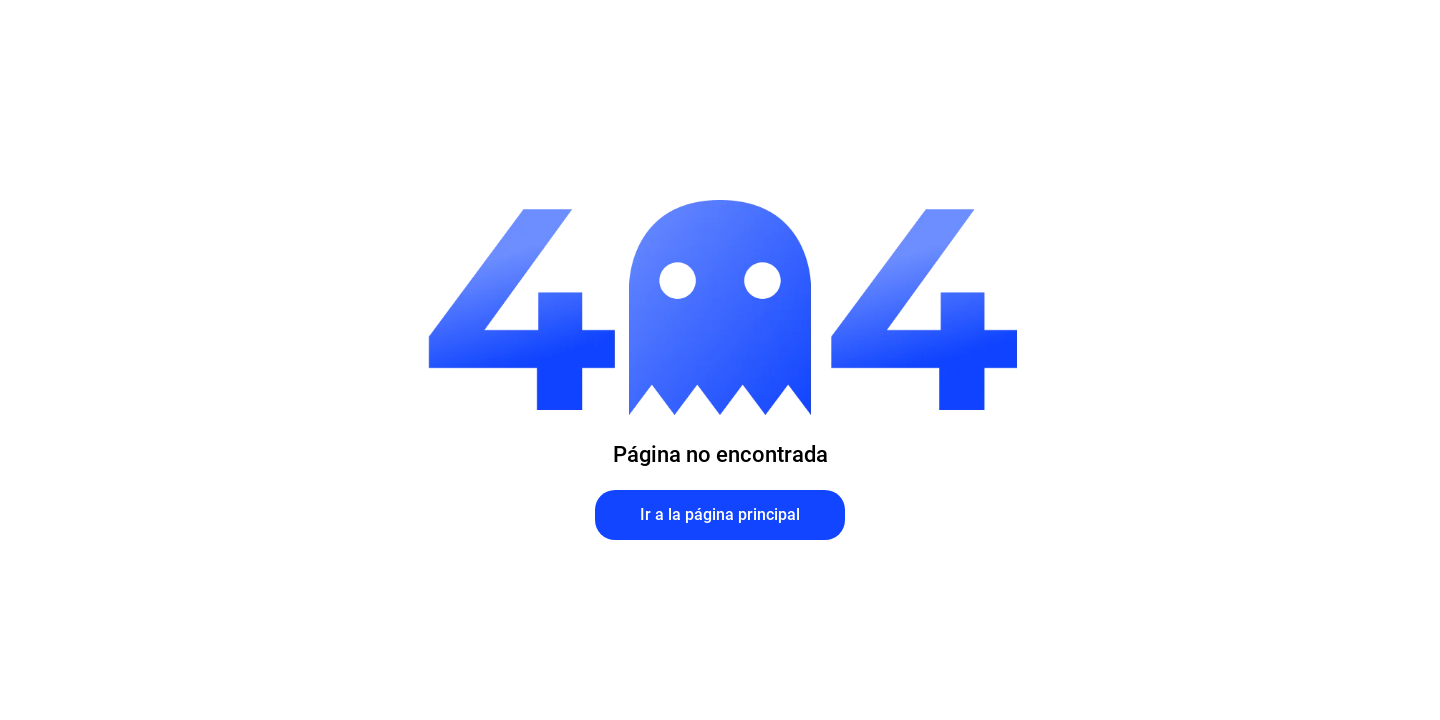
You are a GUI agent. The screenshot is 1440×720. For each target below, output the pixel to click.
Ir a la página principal (720, 514)
